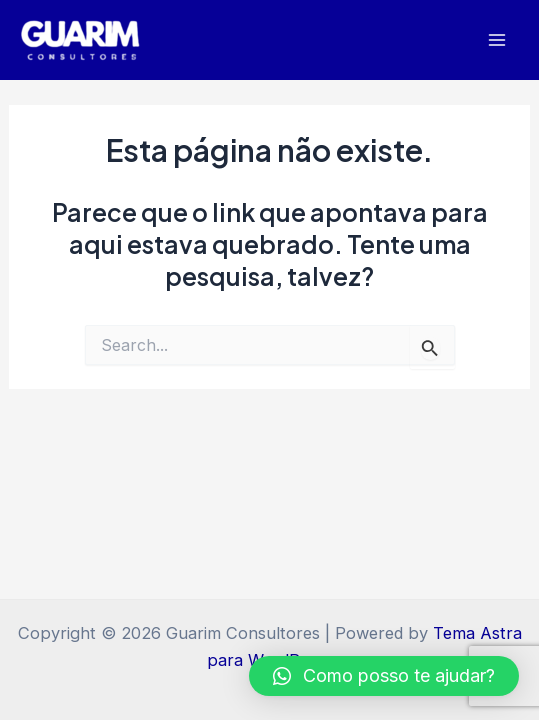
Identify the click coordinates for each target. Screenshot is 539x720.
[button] (384, 676)
